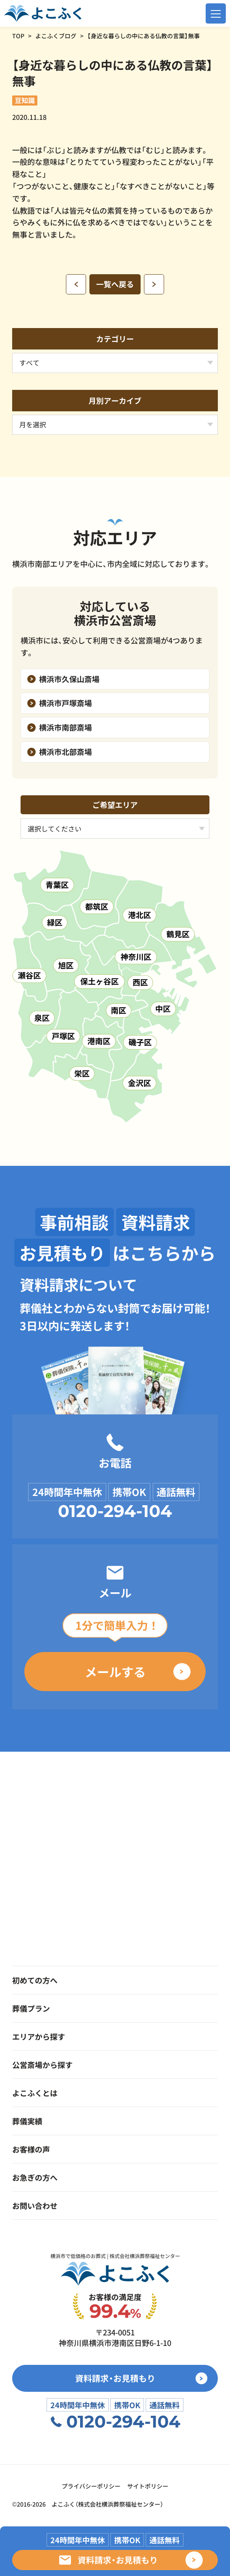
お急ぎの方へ (35, 2177)
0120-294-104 (115, 1511)
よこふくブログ (55, 36)
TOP (18, 36)
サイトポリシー (147, 2486)
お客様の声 (31, 2149)
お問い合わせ (35, 2205)
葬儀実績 (27, 2120)
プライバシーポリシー (91, 2486)
